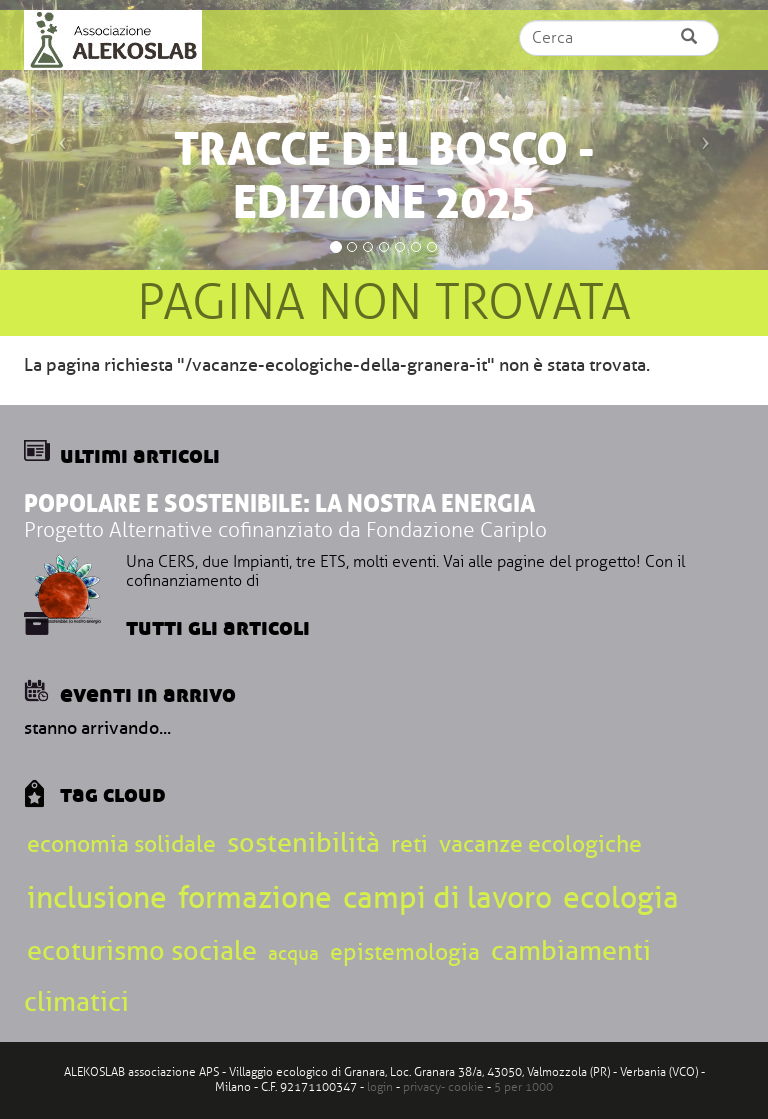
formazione (255, 897)
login (380, 1087)
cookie (466, 1087)
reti (409, 844)
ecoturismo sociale (142, 950)
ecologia (621, 897)
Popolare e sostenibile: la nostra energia (279, 503)
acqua (293, 953)
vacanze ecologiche (540, 844)
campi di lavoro (447, 897)
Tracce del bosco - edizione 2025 (384, 175)
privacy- (425, 1087)
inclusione (97, 897)
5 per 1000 (523, 1087)
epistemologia (405, 952)
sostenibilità (303, 842)
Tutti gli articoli (218, 626)
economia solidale (121, 844)
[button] (57, 135)
